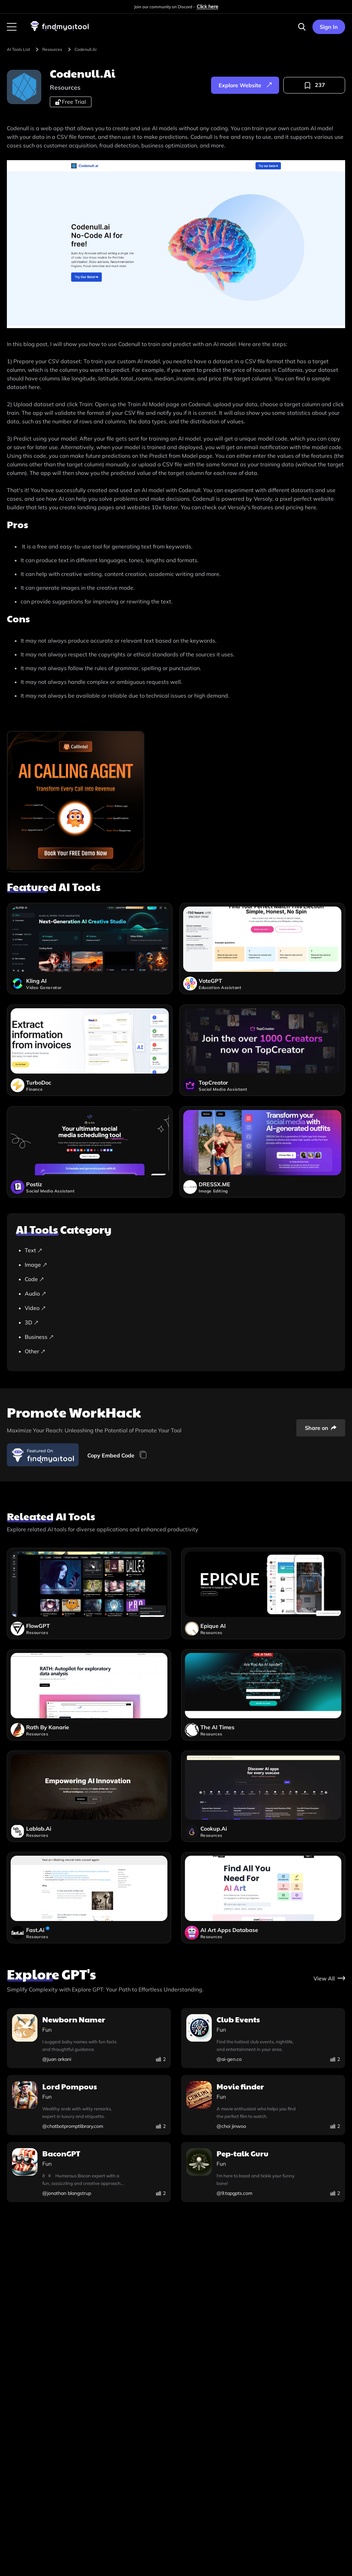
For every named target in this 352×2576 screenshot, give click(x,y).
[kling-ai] (90, 953)
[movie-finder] (263, 2105)
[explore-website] (245, 85)
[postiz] (90, 1157)
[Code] (179, 1279)
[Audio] (179, 1293)
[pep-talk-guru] (263, 2172)
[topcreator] (262, 1055)
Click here (207, 6)
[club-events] (263, 2038)
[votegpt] (262, 953)
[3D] (179, 1322)
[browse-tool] (23, 49)
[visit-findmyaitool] (60, 30)
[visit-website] (176, 245)
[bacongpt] (89, 2172)
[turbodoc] (90, 1055)
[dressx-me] (262, 1157)
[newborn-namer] (89, 2038)
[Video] (179, 1307)
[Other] (179, 1351)
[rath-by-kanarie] (89, 1695)
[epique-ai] (263, 1593)
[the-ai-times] (263, 1695)
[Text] (179, 1250)
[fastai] (89, 1897)
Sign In (329, 26)
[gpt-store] (329, 1978)
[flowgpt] (89, 1593)
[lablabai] (89, 1796)
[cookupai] (263, 1796)
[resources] (57, 49)
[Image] (179, 1264)
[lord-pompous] (89, 2105)
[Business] (179, 1336)
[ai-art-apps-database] (263, 1897)
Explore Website (245, 85)
